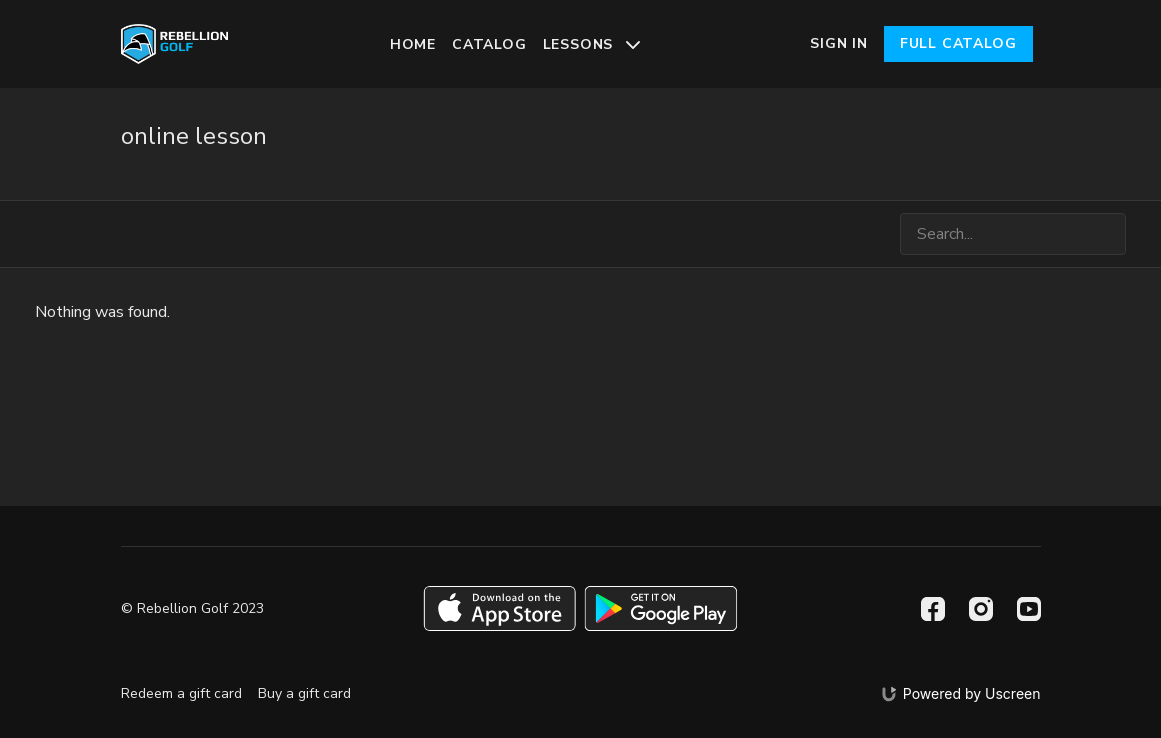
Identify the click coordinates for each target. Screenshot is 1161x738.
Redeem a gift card (181, 693)
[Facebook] (933, 609)
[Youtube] (1029, 609)
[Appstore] (499, 608)
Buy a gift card (304, 693)
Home (413, 44)
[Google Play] (661, 608)
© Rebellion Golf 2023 (192, 609)
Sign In (839, 43)
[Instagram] (981, 609)
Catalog (489, 44)
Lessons (591, 44)
